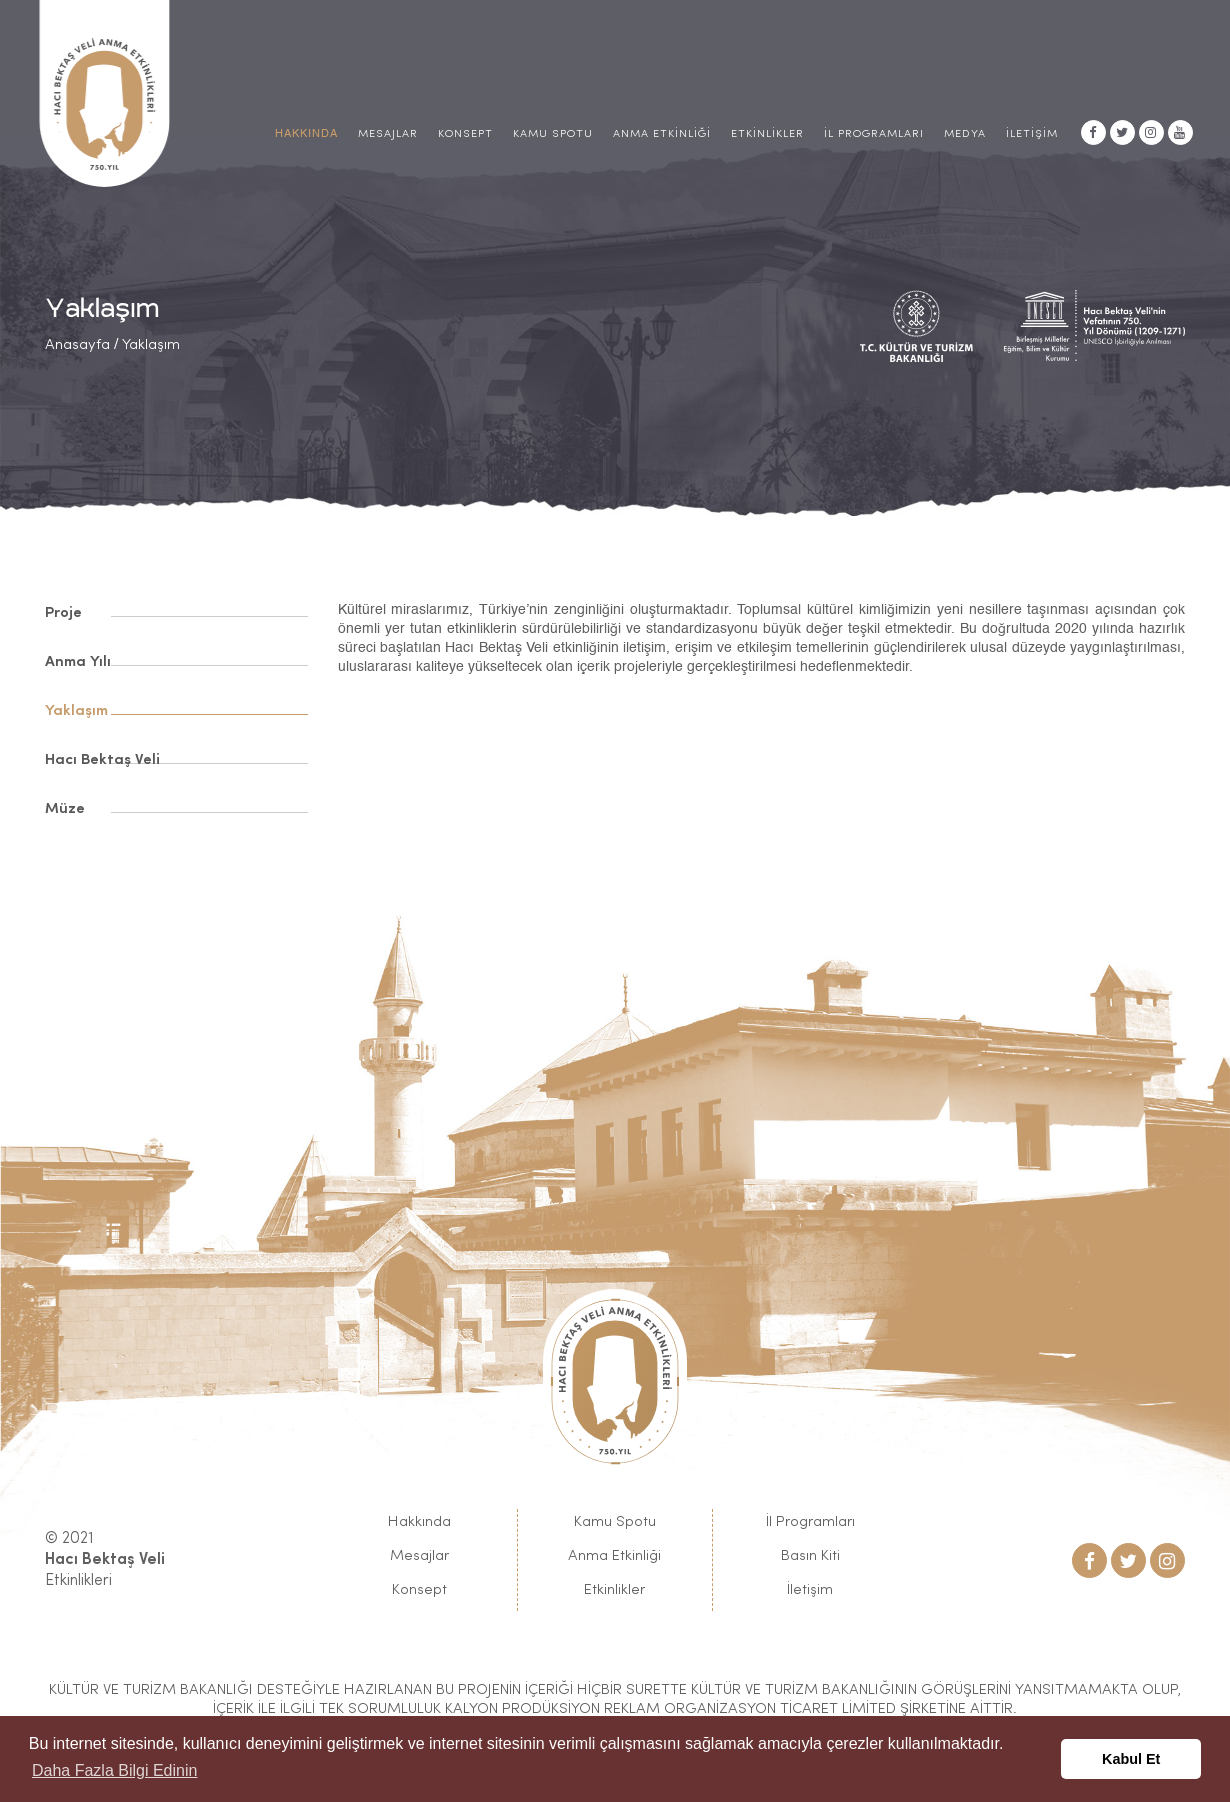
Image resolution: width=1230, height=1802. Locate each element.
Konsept (465, 134)
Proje (63, 613)
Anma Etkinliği (662, 134)
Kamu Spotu (553, 134)
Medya (965, 134)
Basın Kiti (810, 1556)
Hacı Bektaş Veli (102, 760)
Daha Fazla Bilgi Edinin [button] (114, 1770)
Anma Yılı (78, 662)
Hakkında (419, 1522)
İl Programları (874, 134)
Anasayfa (77, 345)
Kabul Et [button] (1131, 1759)
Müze (65, 809)
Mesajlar (388, 134)
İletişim (1032, 134)
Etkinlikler (767, 134)
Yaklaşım (151, 345)
